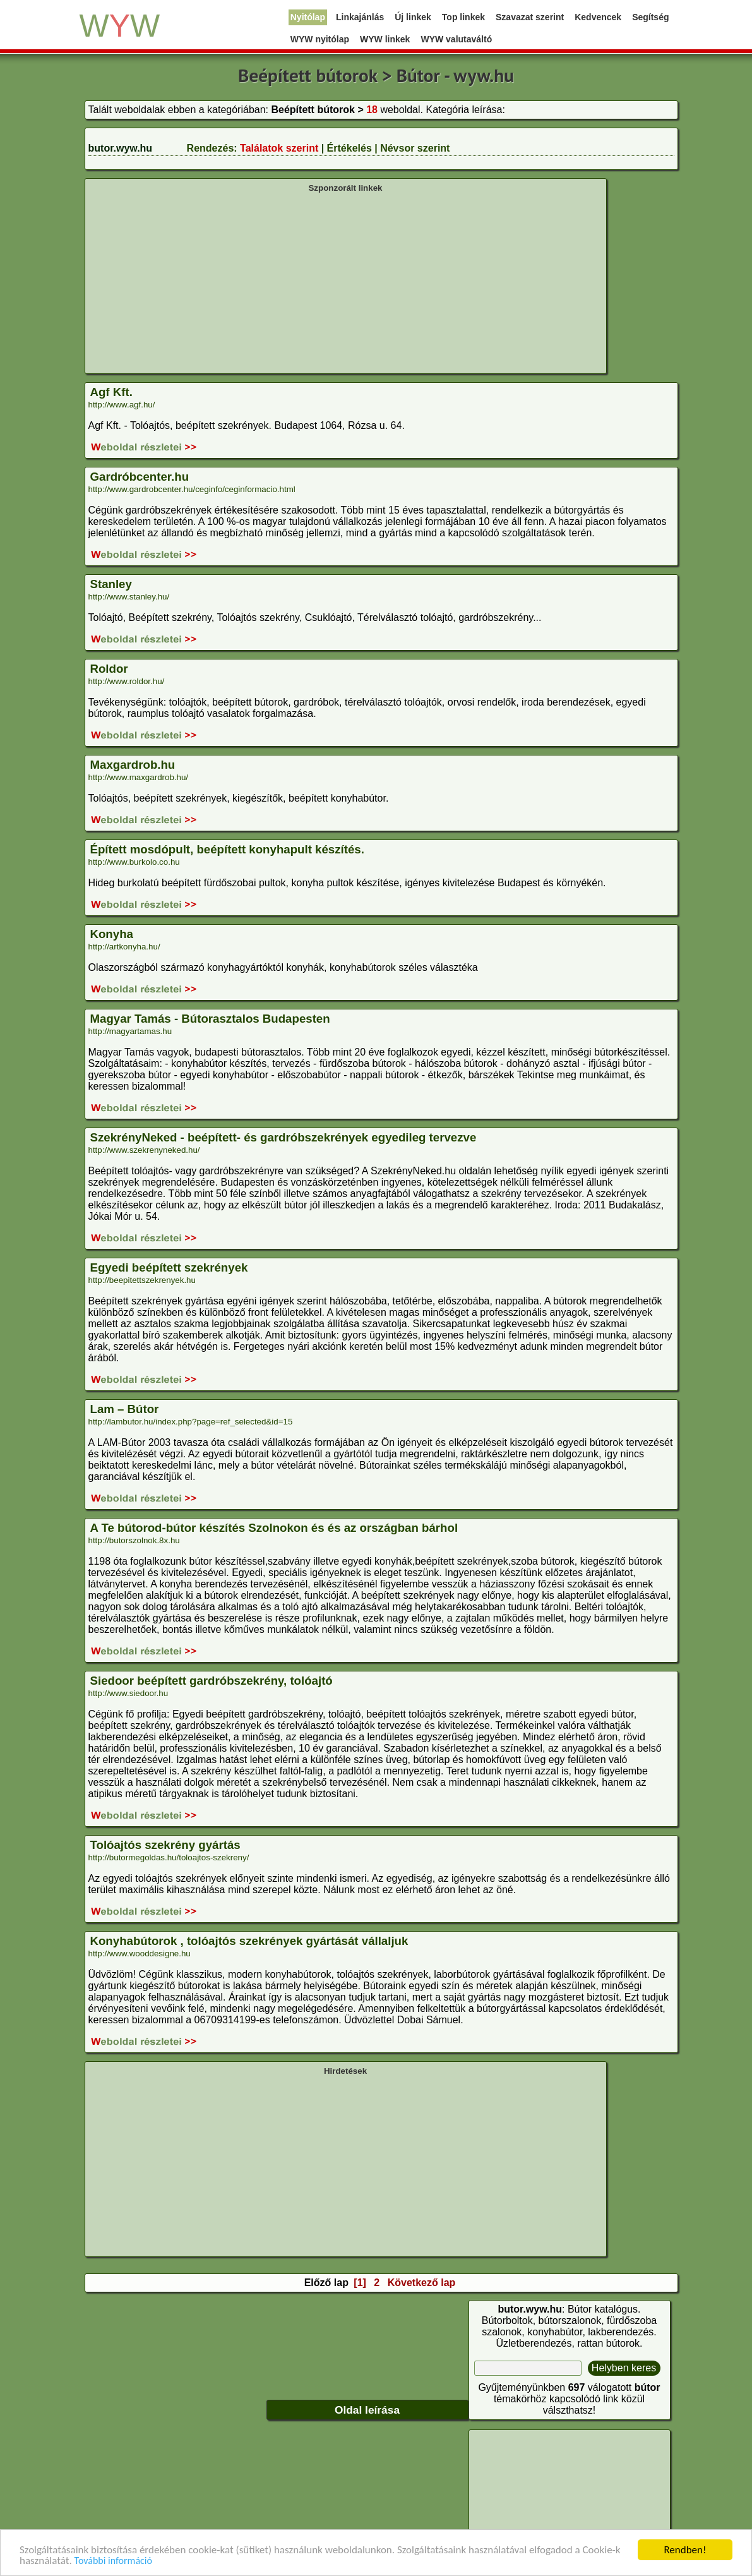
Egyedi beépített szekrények (169, 1267)
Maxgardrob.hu (133, 764)
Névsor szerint (415, 148)
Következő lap (422, 2282)
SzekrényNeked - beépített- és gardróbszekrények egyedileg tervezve (283, 1137)
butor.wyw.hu (120, 148)
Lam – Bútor (124, 1409)
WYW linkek (385, 39)
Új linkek (413, 17)
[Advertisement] (346, 281)
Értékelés (349, 148)
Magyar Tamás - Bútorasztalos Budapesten (210, 1018)
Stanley (111, 584)
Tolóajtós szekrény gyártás (165, 1844)
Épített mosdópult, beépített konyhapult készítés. (227, 849)
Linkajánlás (360, 17)
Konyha (111, 934)
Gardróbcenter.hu (139, 476)
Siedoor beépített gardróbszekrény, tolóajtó (211, 1680)
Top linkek (463, 17)
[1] (360, 2282)
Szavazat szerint (530, 17)
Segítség (650, 17)
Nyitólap (307, 17)
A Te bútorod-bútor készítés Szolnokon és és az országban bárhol (274, 1527)
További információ (113, 2562)
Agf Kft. (111, 392)
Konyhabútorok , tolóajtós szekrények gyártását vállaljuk (249, 1940)
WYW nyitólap (319, 39)
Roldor (109, 668)
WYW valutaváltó (456, 39)
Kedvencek (598, 17)
